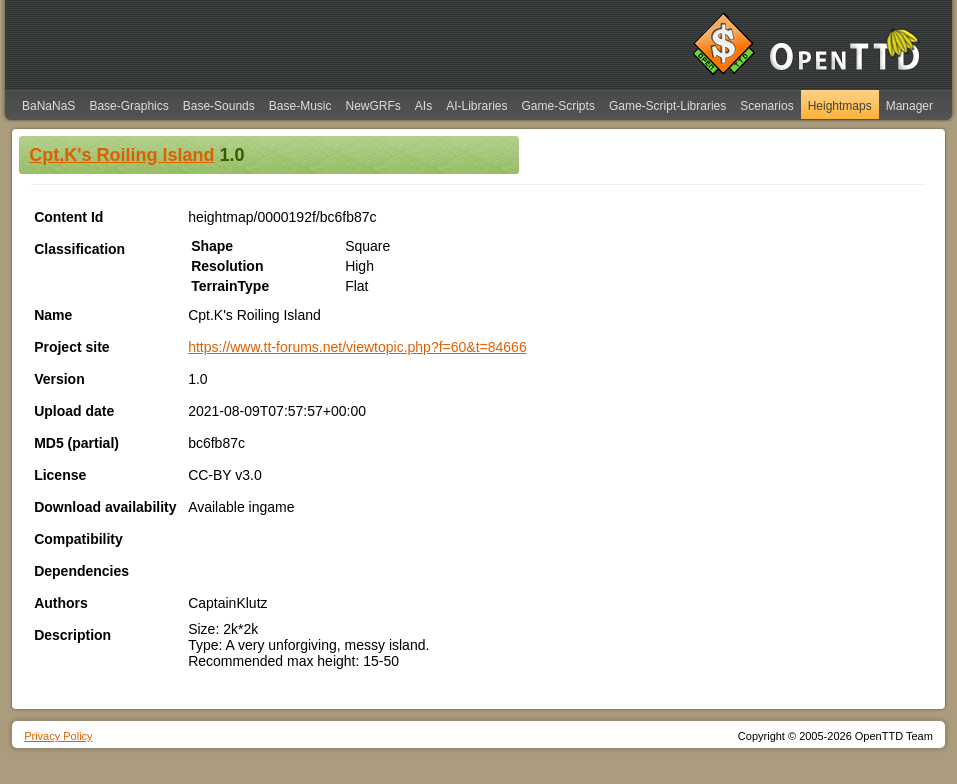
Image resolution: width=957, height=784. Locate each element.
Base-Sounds (219, 106)
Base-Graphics (128, 106)
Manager (909, 106)
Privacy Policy (58, 736)
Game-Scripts (558, 106)
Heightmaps (840, 106)
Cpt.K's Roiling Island (121, 155)
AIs (423, 106)
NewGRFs (372, 106)
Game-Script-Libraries (667, 106)
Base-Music (300, 106)
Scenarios (766, 106)
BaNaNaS (48, 106)
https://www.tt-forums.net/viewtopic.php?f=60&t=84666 (357, 347)
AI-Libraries (476, 106)
